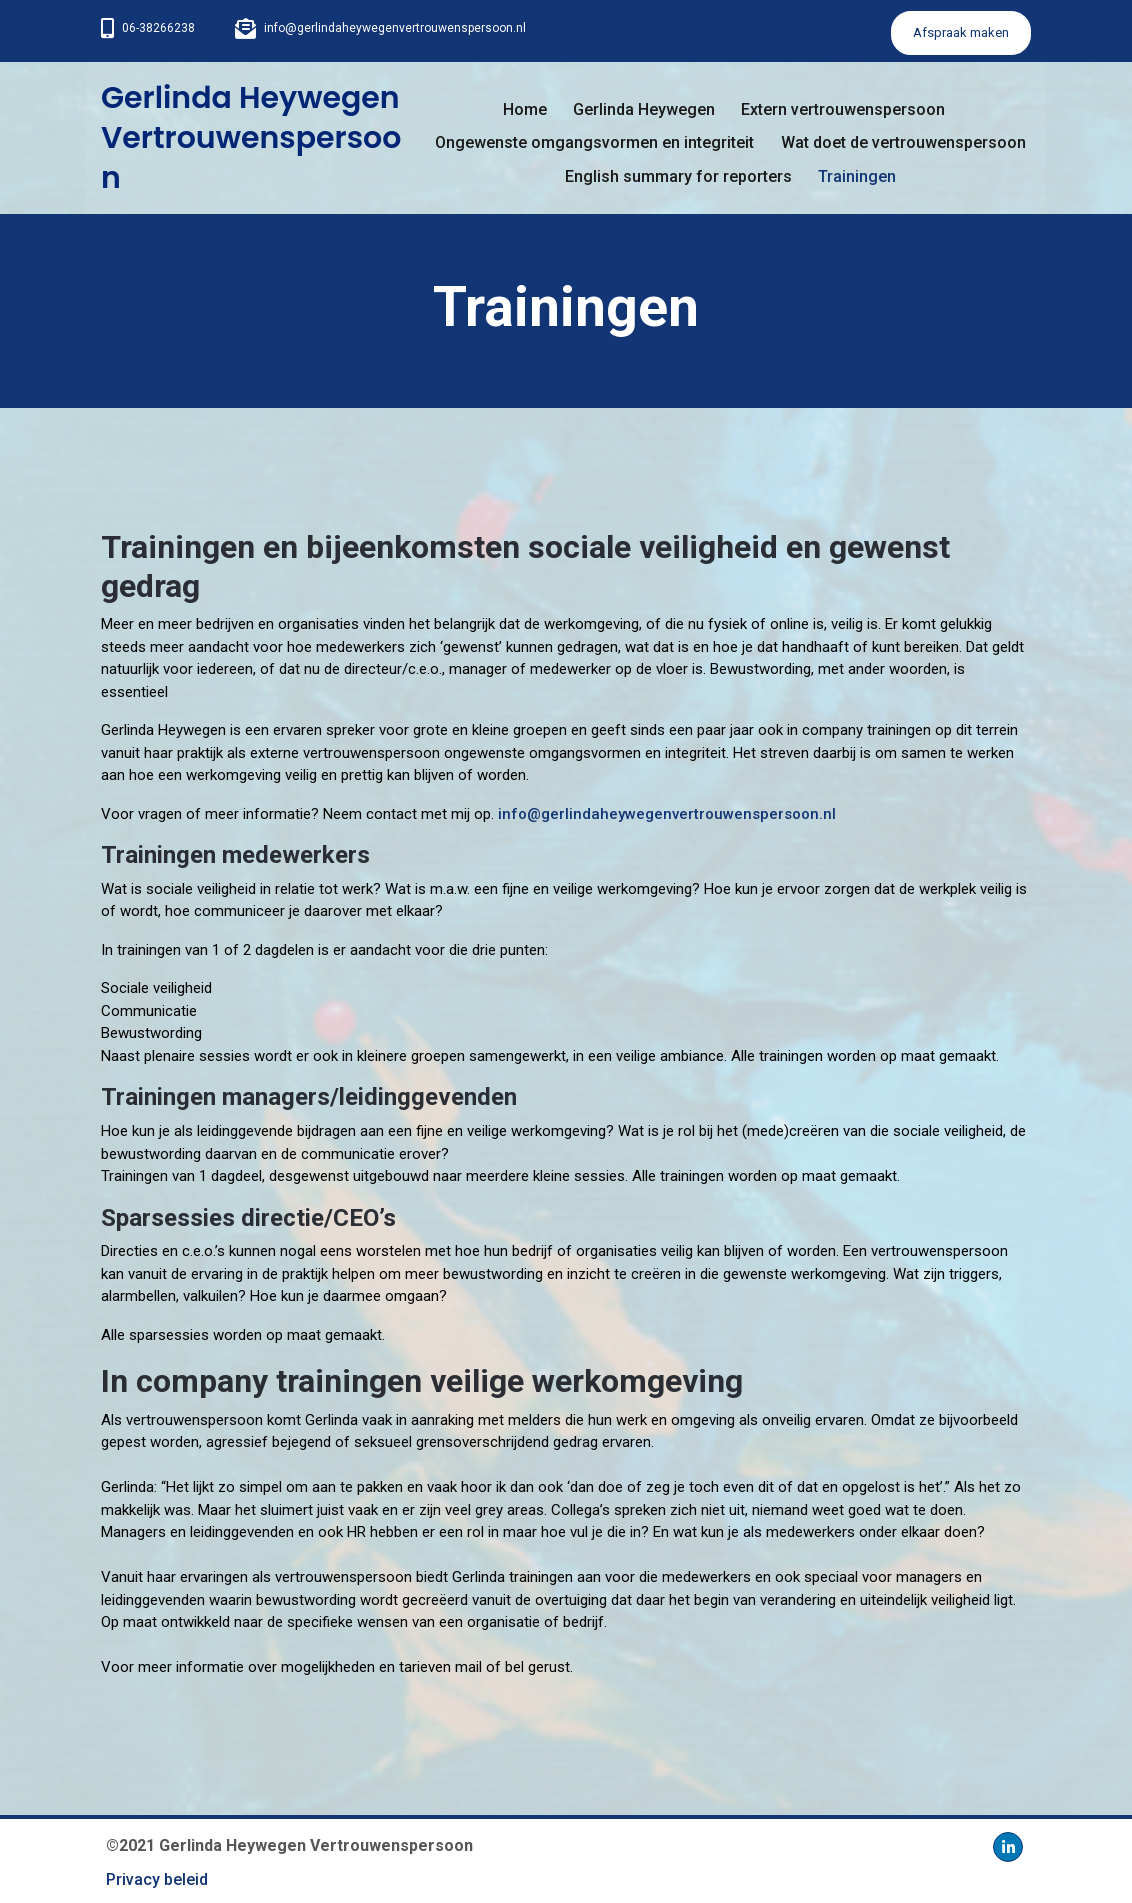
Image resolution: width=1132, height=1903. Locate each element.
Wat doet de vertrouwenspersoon (903, 142)
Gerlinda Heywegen (644, 109)
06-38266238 (158, 28)
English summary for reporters (678, 176)
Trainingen (857, 176)
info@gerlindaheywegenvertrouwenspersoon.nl (395, 28)
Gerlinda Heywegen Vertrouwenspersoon (251, 138)
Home (525, 109)
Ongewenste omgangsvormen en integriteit (594, 142)
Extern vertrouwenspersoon (843, 109)
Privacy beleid (157, 1879)
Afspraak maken (961, 32)
